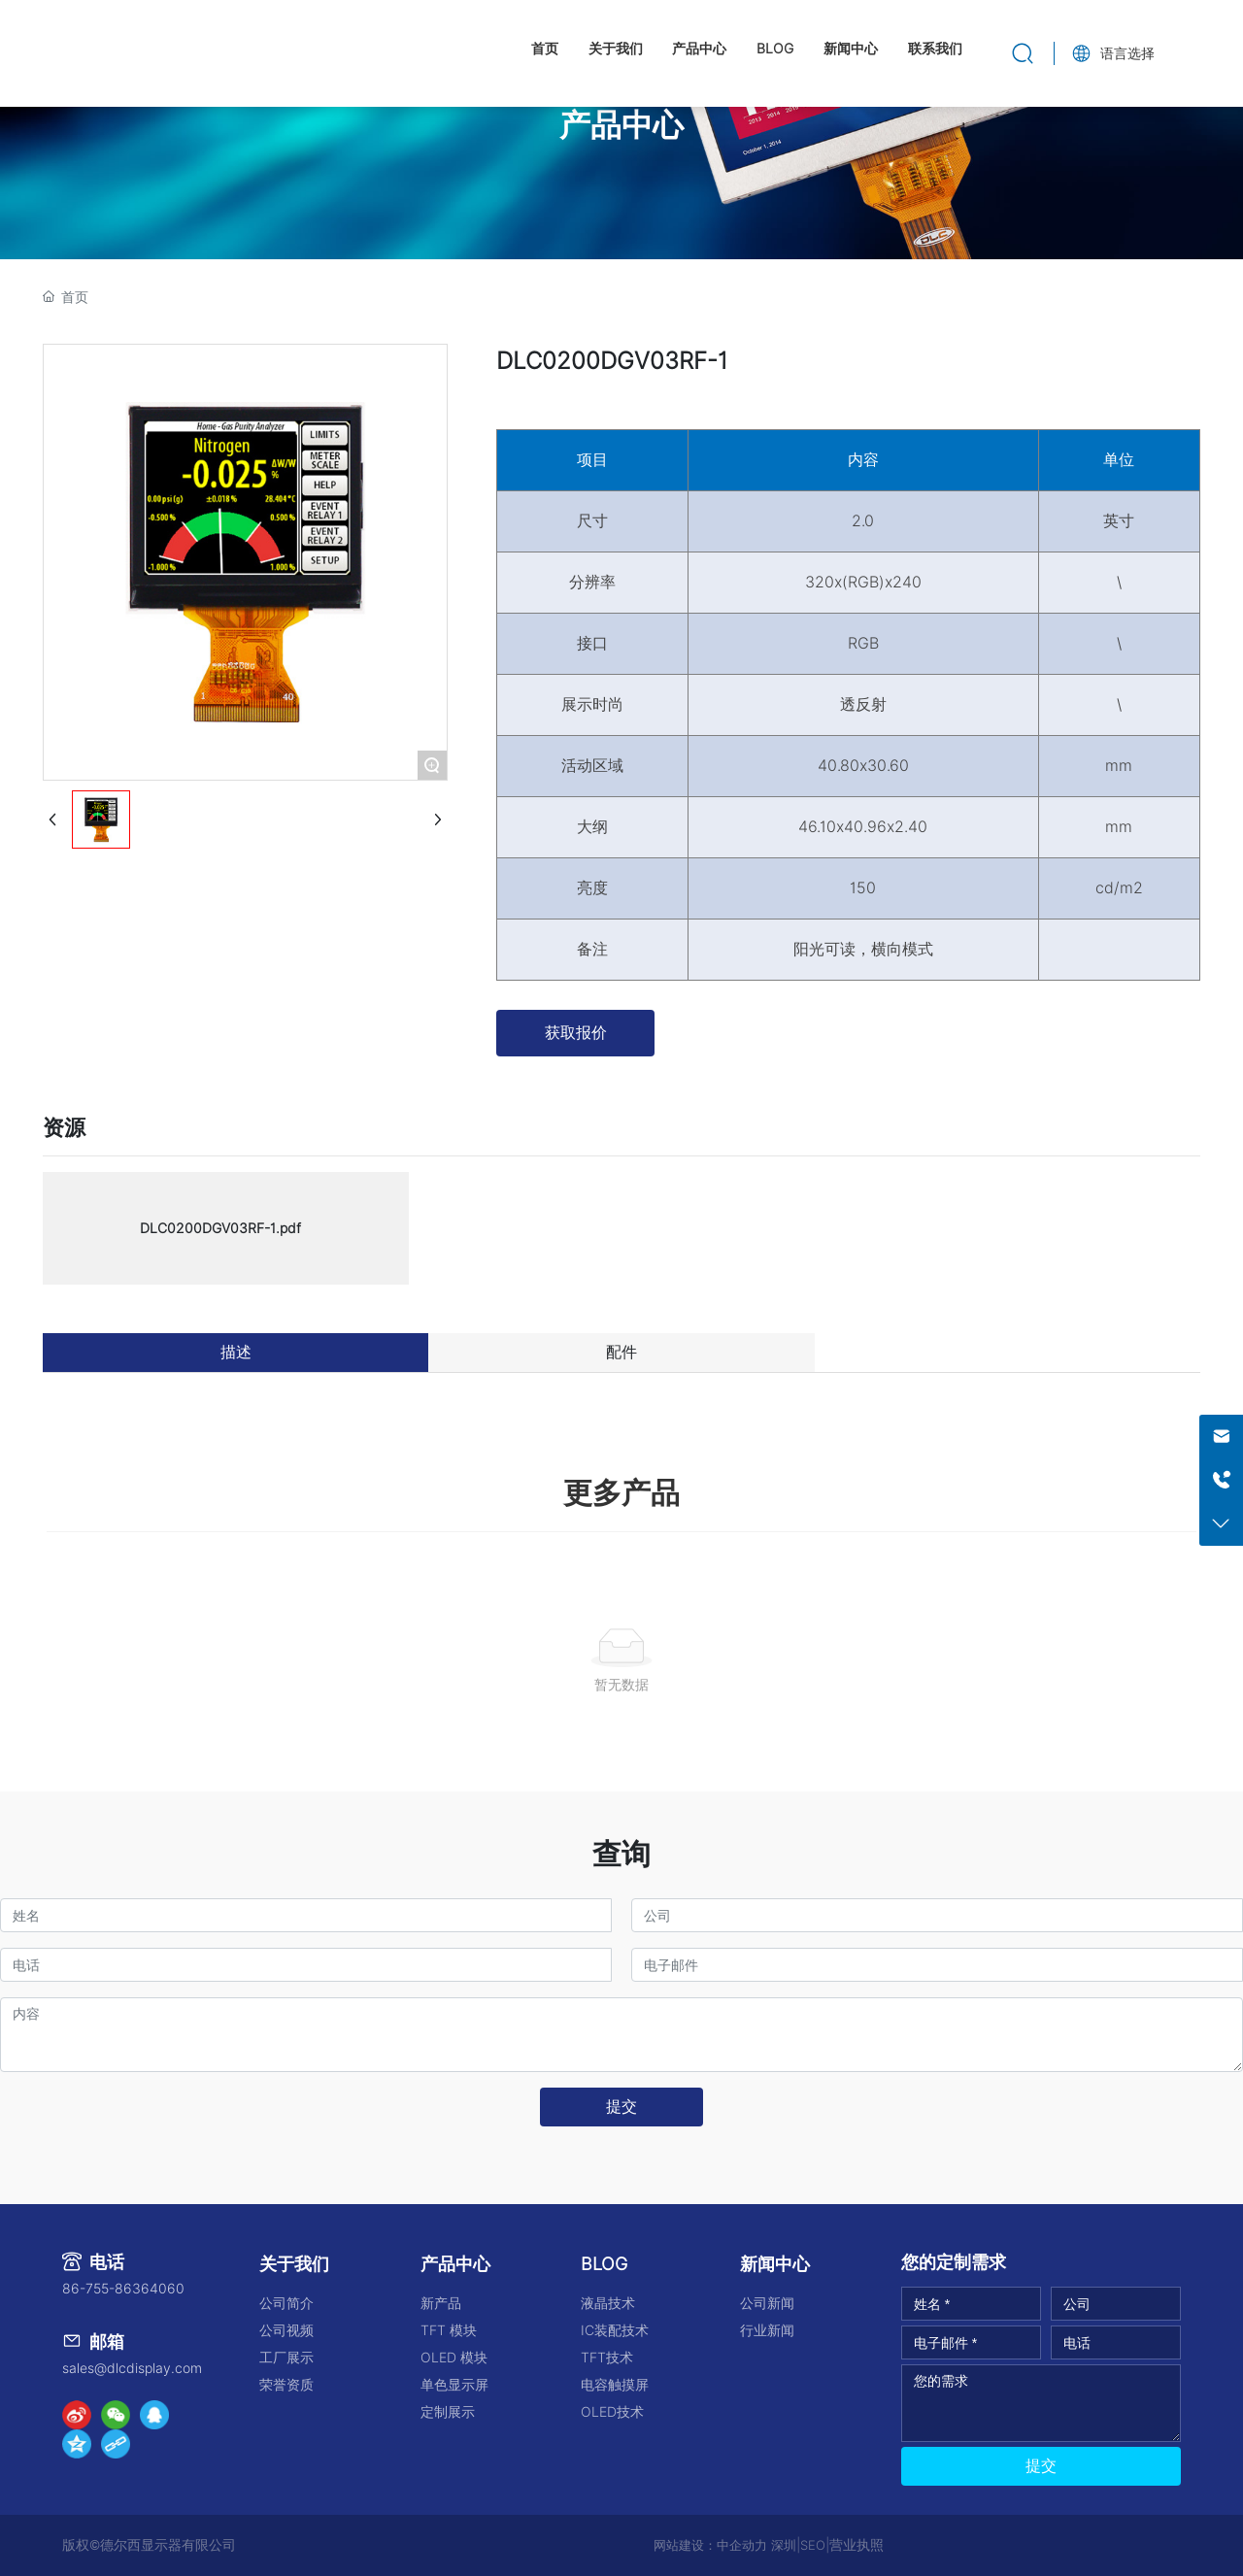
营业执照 (856, 2545)
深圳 (783, 2545)
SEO (812, 2545)
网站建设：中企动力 (710, 2545)
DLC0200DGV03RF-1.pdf (220, 1228)
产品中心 (621, 125)
